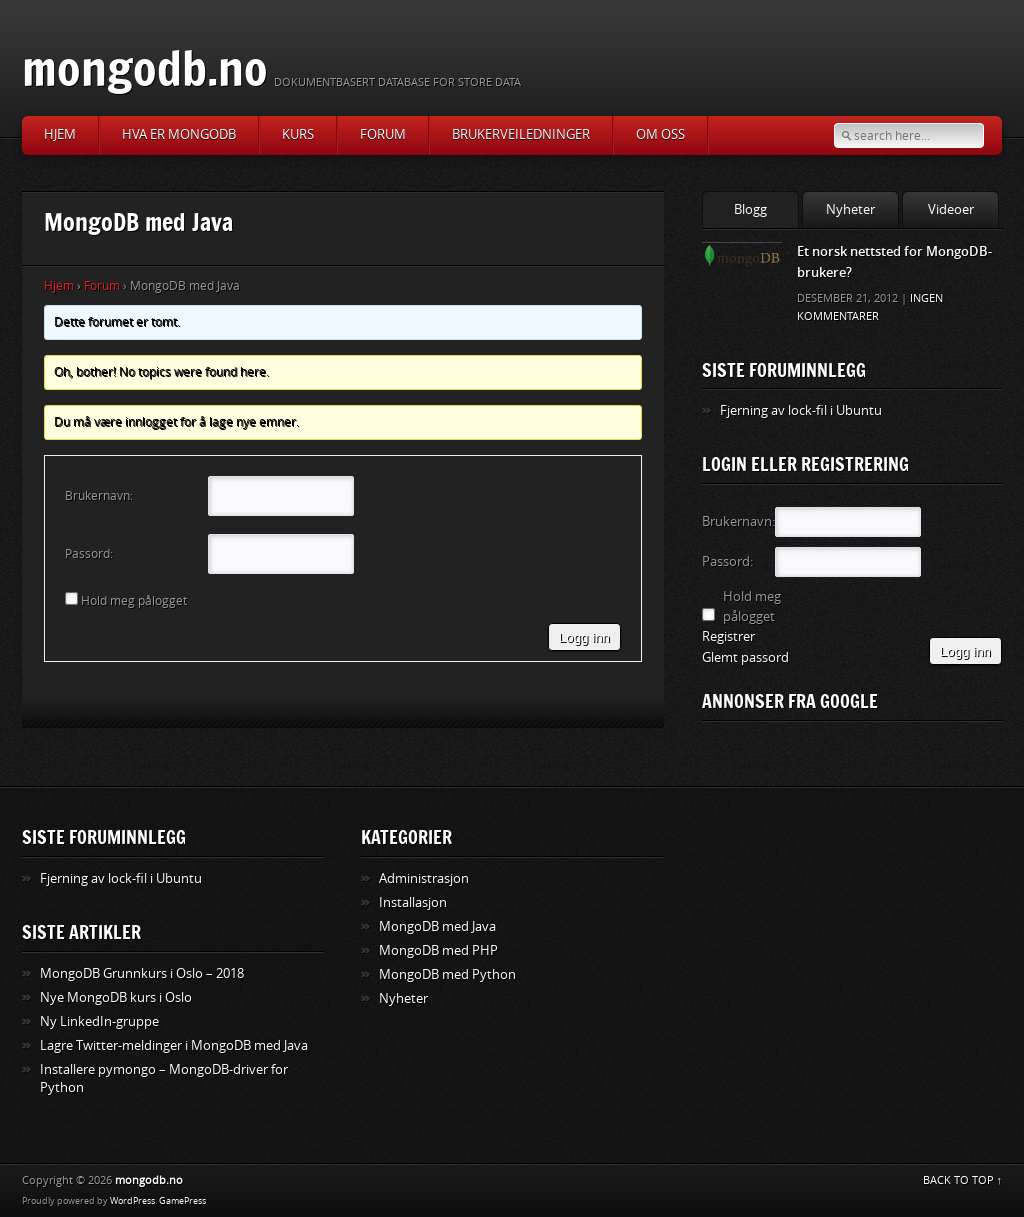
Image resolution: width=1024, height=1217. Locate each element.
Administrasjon (424, 878)
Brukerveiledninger (521, 134)
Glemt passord (745, 657)
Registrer (728, 636)
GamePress (182, 1201)
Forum (383, 134)
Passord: (89, 554)
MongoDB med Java (437, 926)
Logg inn (584, 637)
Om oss (660, 134)
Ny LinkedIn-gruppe (99, 1021)
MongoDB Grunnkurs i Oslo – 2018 (142, 973)
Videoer (951, 209)
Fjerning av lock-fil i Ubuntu (801, 410)
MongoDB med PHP (438, 950)
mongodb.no (145, 67)
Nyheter (850, 209)
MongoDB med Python (447, 974)
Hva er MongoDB (179, 134)
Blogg (750, 209)
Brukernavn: (99, 496)
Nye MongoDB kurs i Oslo (116, 997)
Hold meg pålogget (134, 601)
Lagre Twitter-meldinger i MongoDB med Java (174, 1045)
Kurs (298, 134)
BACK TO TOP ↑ (963, 1180)
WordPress (132, 1201)
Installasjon (413, 902)
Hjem (60, 134)
